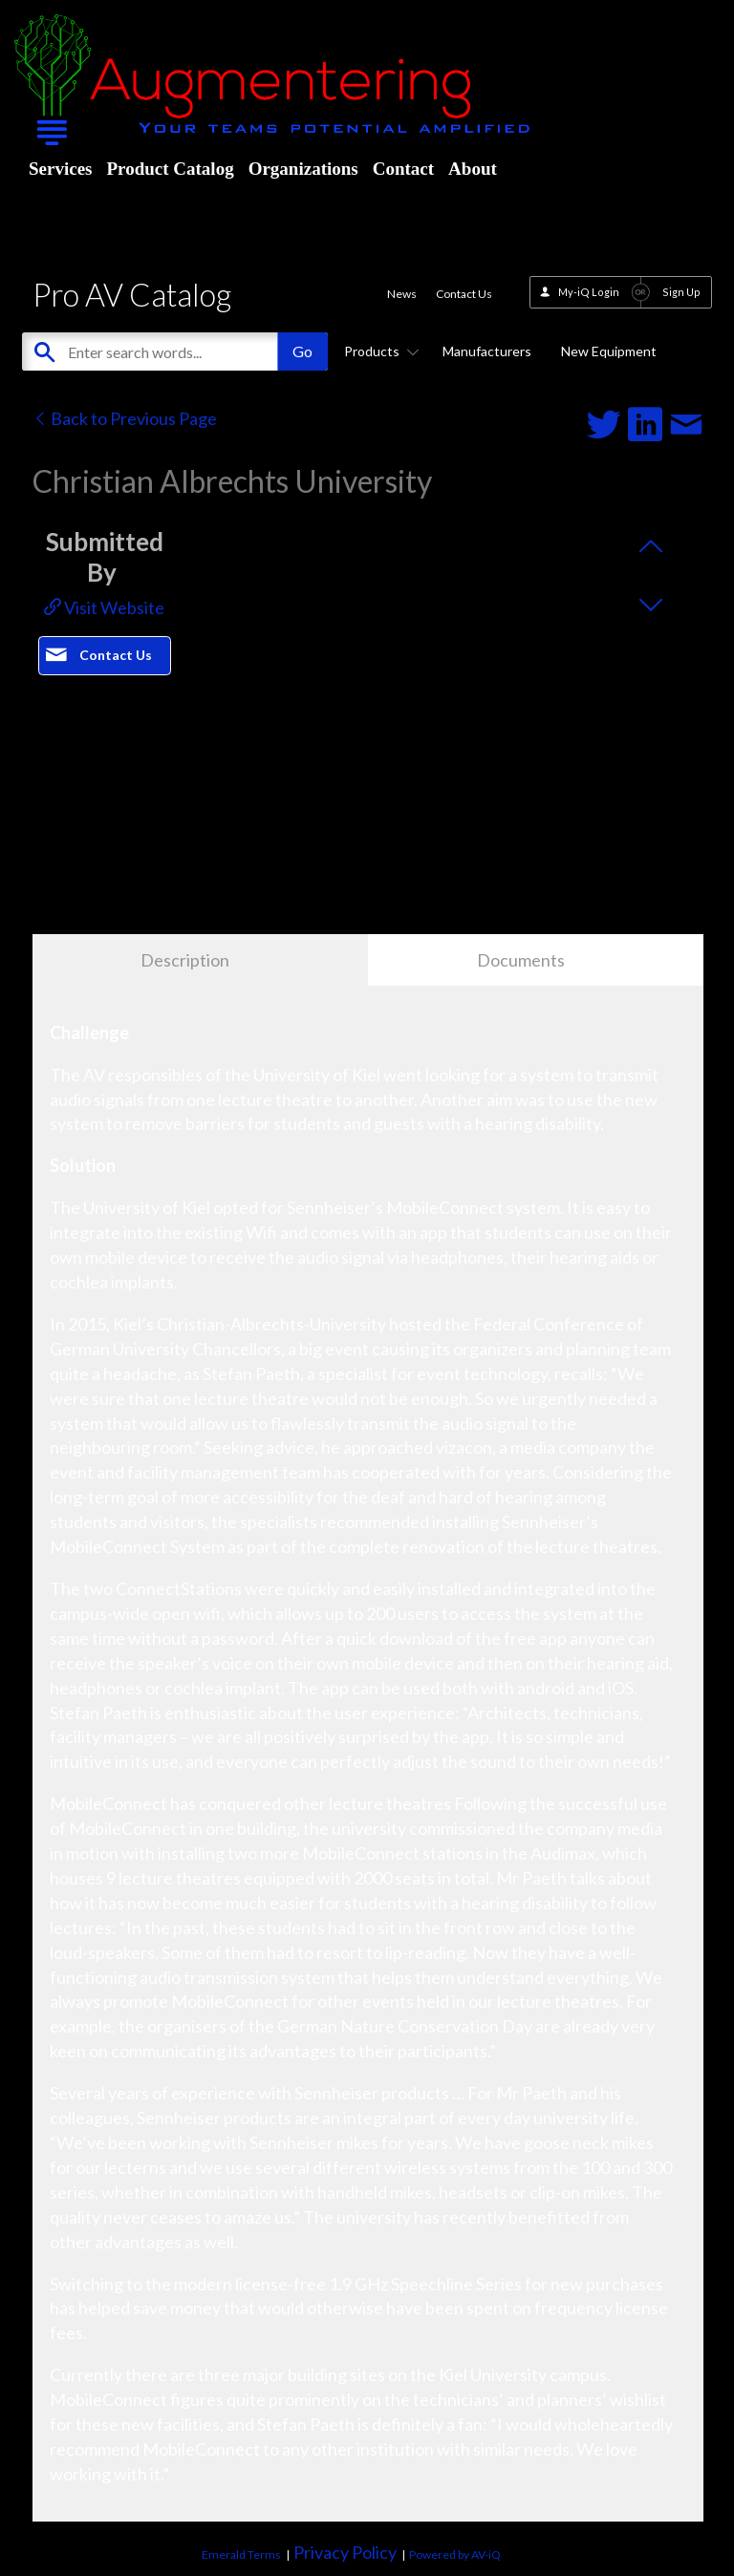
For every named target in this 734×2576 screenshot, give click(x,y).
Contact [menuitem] (403, 169)
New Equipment (609, 351)
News (402, 294)
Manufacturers (487, 351)
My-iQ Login (588, 292)
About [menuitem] (472, 169)
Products (378, 351)
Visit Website (104, 607)
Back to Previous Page (124, 418)
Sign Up (681, 292)
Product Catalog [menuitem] (169, 169)
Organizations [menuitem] (303, 169)
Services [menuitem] (60, 169)
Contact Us (464, 294)
